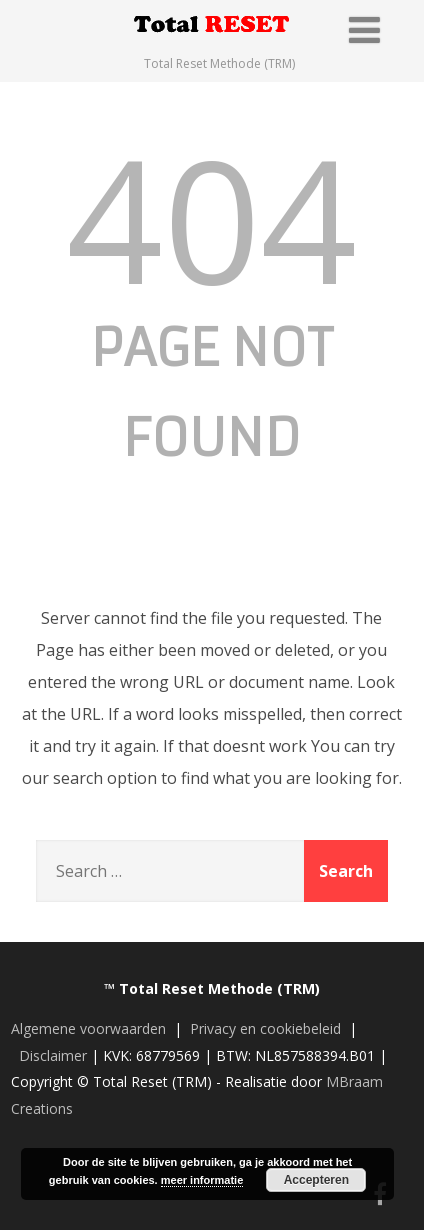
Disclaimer (53, 1055)
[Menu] (364, 29)
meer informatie (202, 1180)
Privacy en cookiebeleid (265, 1028)
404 (211, 218)
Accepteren (316, 1180)
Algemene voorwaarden (88, 1028)
